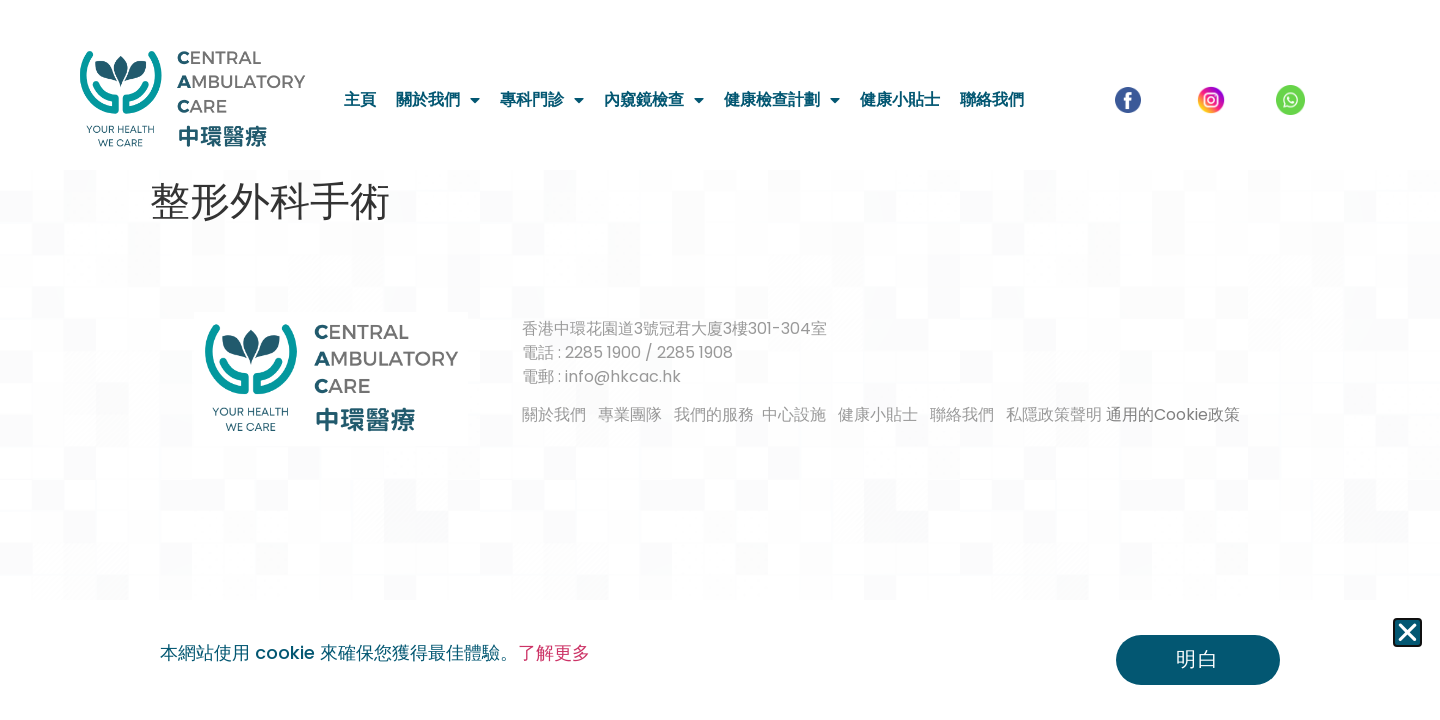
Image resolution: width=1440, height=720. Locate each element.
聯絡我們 (992, 99)
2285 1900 (603, 352)
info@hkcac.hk (623, 376)
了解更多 (554, 652)
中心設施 (794, 414)
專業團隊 (630, 414)
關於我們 (438, 100)
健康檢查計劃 (782, 100)
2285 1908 (695, 352)
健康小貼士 (900, 99)
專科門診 (542, 100)
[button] (1407, 632)
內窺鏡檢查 (654, 100)
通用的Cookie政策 (1173, 414)
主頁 (360, 99)
